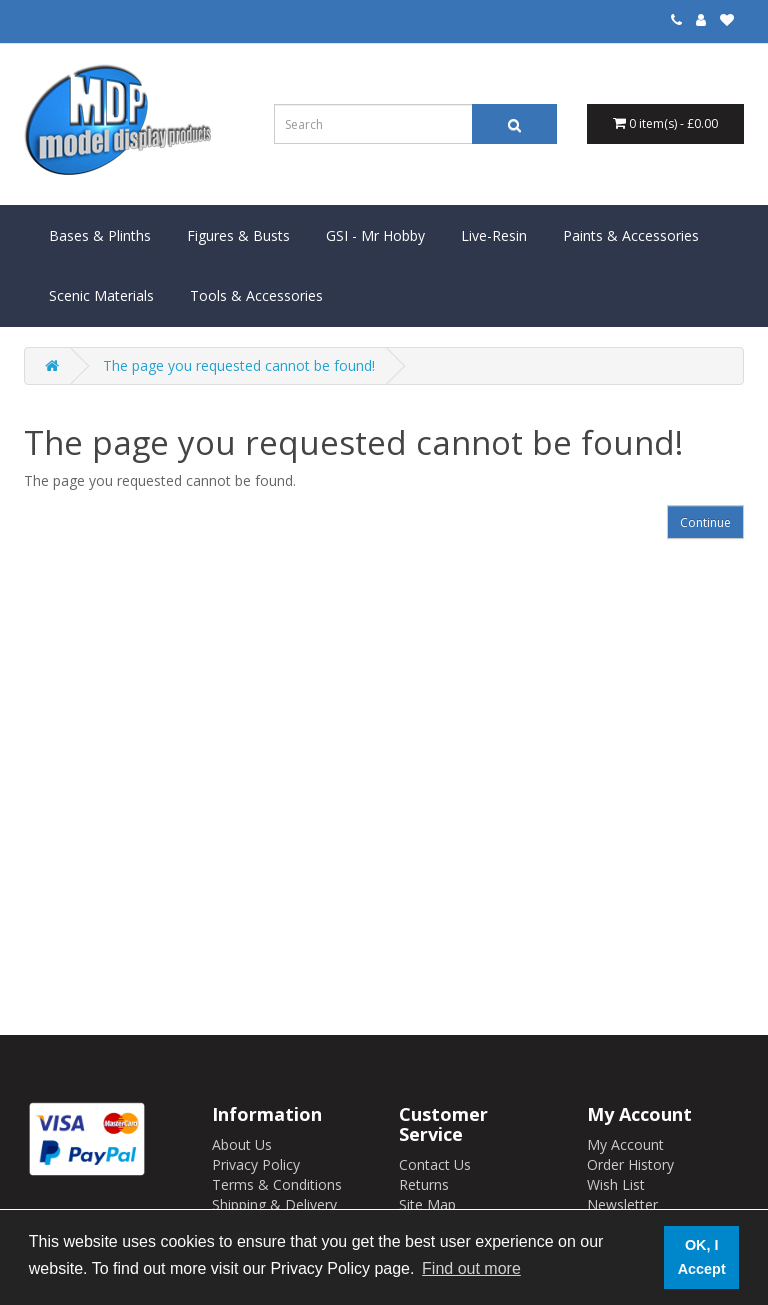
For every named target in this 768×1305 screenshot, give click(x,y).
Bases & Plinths (100, 235)
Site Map (427, 1204)
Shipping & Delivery (274, 1204)
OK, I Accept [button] (702, 1257)
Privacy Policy (256, 1164)
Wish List (616, 1184)
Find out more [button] (471, 1268)
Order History (630, 1164)
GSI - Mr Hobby (375, 235)
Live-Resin (494, 235)
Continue (705, 522)
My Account (625, 1144)
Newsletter (622, 1204)
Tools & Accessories (256, 295)
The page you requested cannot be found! (239, 365)
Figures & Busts (238, 235)
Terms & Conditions (277, 1184)
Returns (424, 1184)
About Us (242, 1144)
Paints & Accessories (631, 235)
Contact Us (435, 1164)
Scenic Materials (101, 295)
